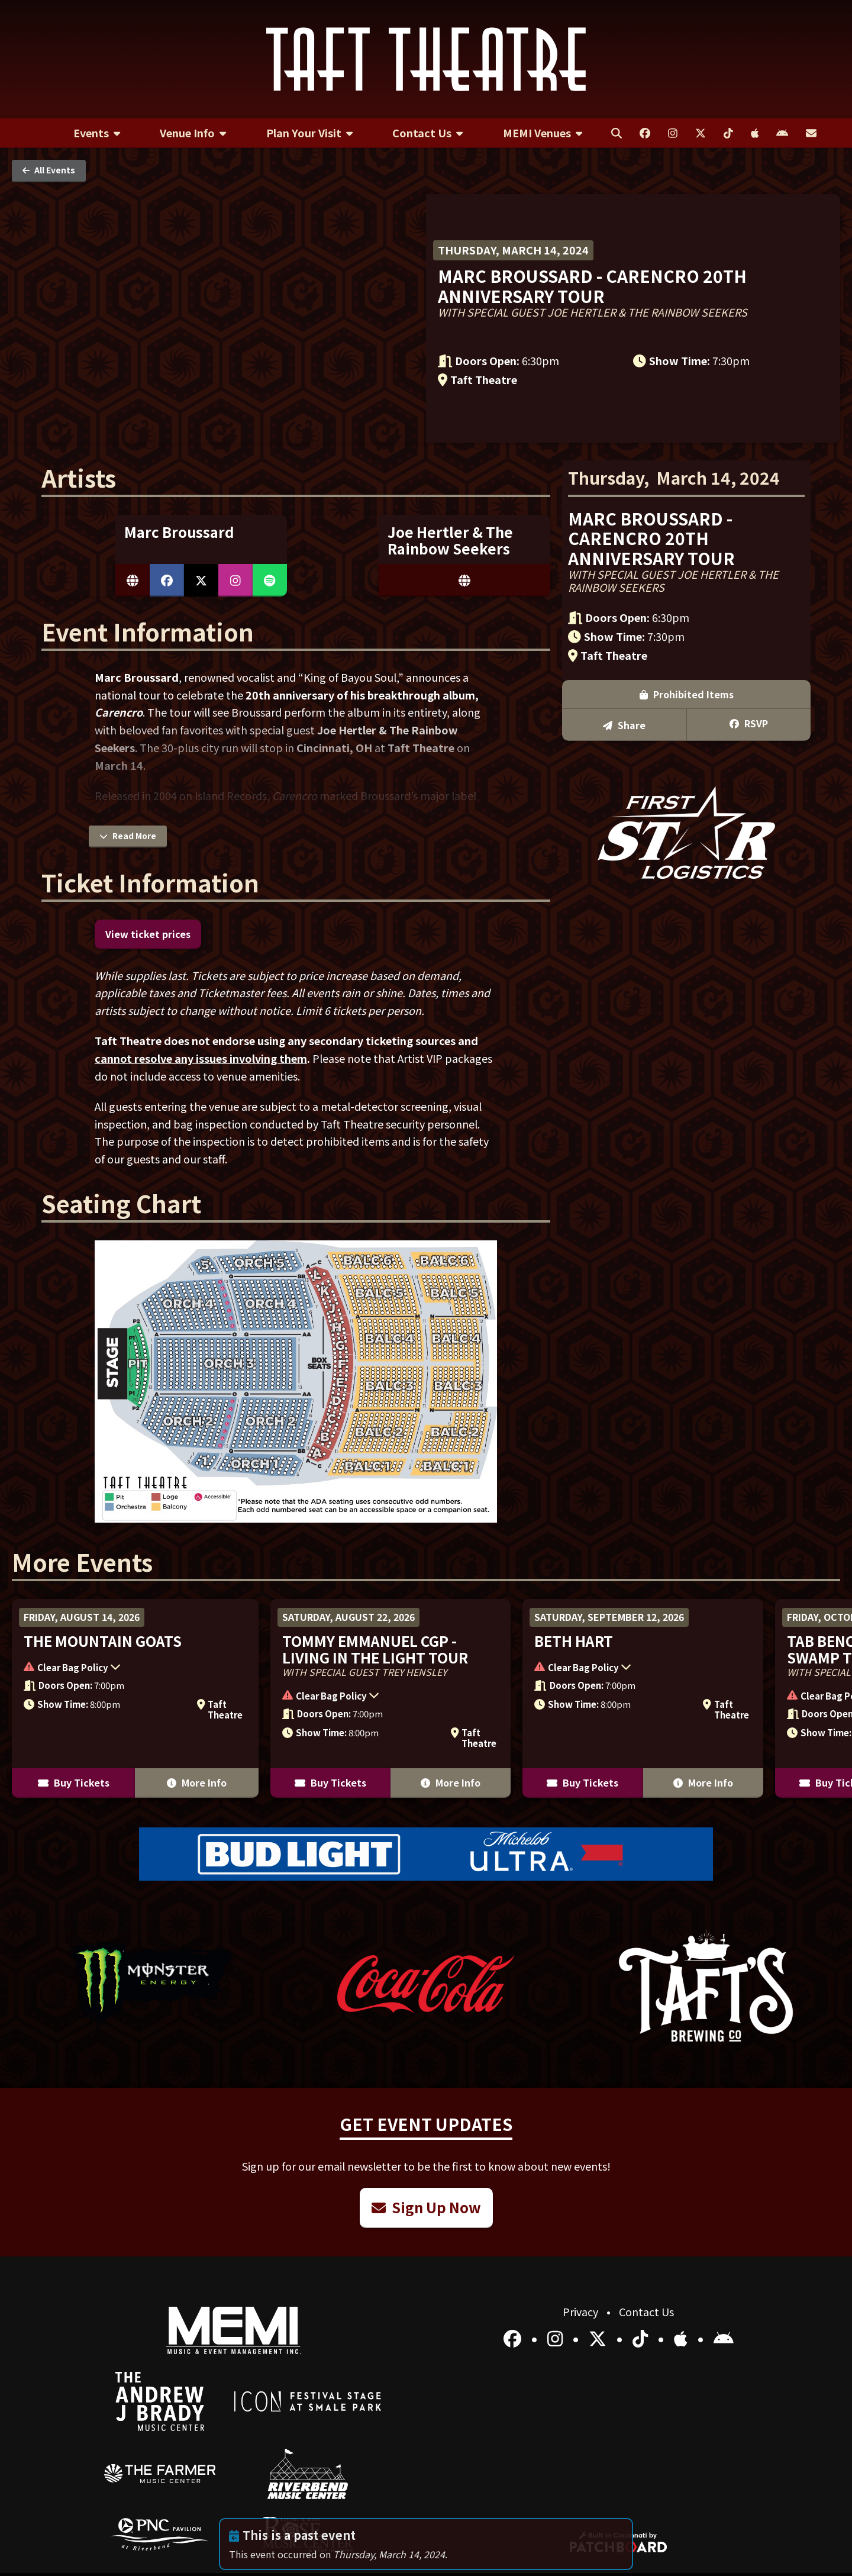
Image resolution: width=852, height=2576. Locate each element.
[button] (129, 1668)
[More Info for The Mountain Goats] (135, 1698)
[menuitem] (96, 133)
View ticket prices (148, 934)
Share (624, 725)
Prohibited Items (687, 694)
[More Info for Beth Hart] (642, 1698)
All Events (48, 170)
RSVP (749, 723)
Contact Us (646, 2311)
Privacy (582, 2311)
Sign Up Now (426, 2207)
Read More (127, 836)
